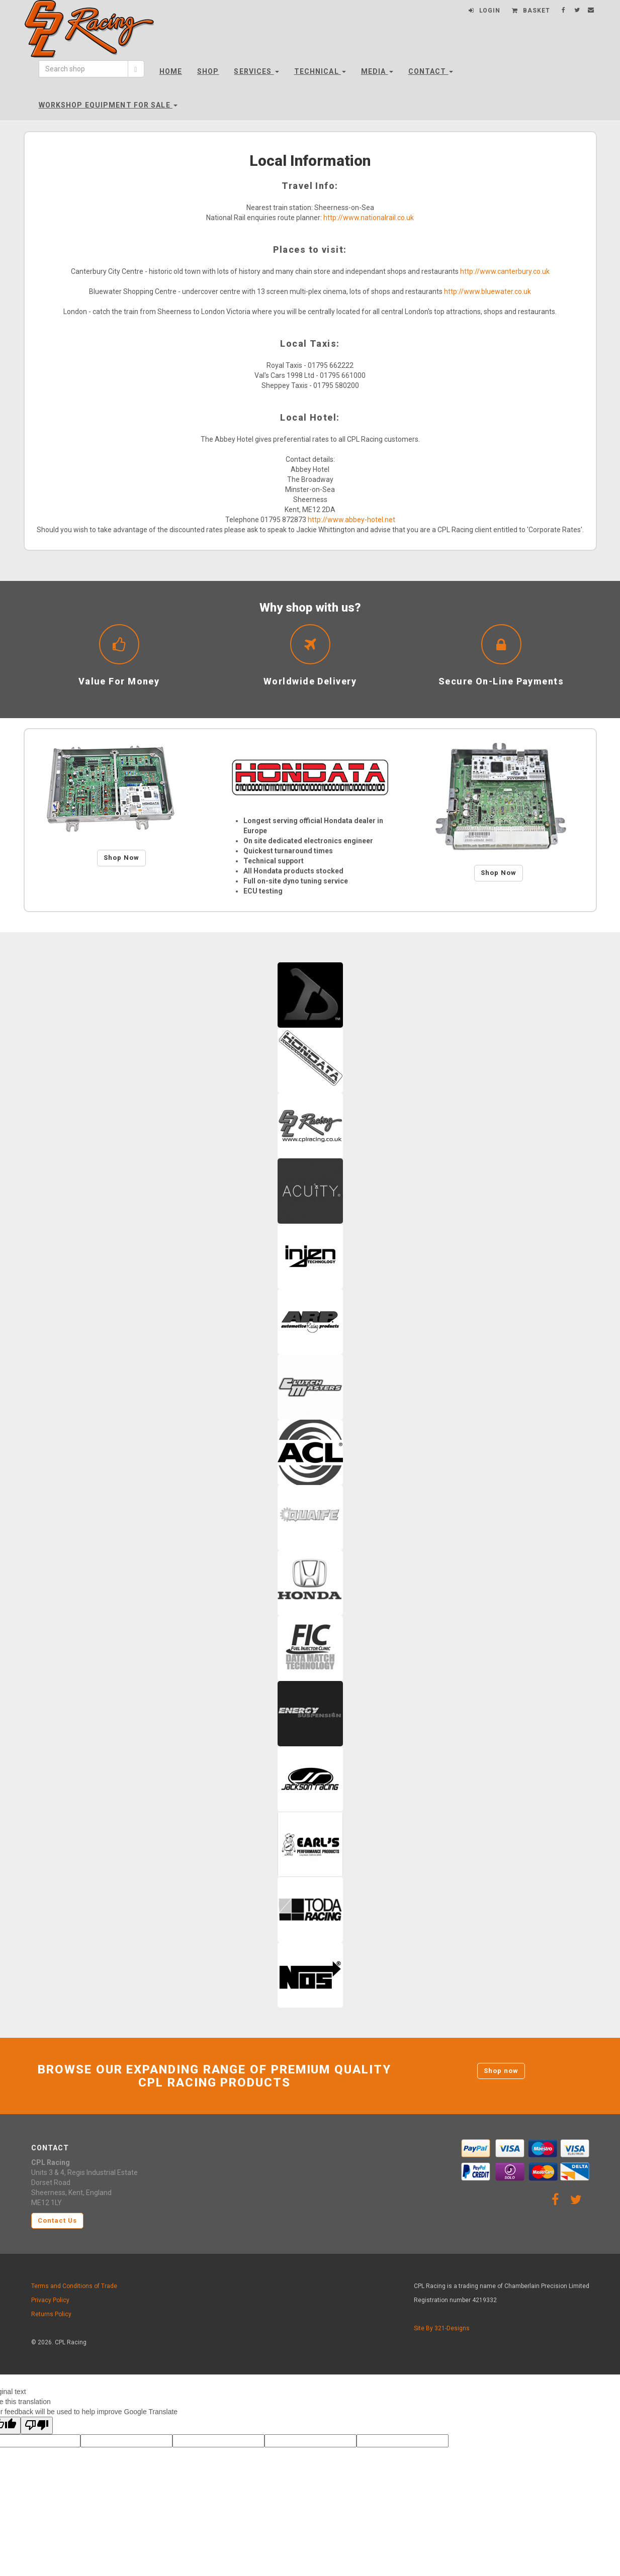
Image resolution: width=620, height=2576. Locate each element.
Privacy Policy (50, 2300)
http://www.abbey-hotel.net (351, 520)
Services (256, 71)
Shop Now (121, 857)
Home (170, 71)
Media (377, 71)
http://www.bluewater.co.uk (487, 291)
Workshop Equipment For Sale (108, 105)
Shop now (501, 2070)
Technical (320, 71)
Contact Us (57, 2220)
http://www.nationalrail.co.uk (368, 218)
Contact (431, 71)
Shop (208, 71)
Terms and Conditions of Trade (74, 2286)
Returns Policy (51, 2314)
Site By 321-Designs (442, 2328)
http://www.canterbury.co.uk (505, 271)
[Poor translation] (37, 2425)
